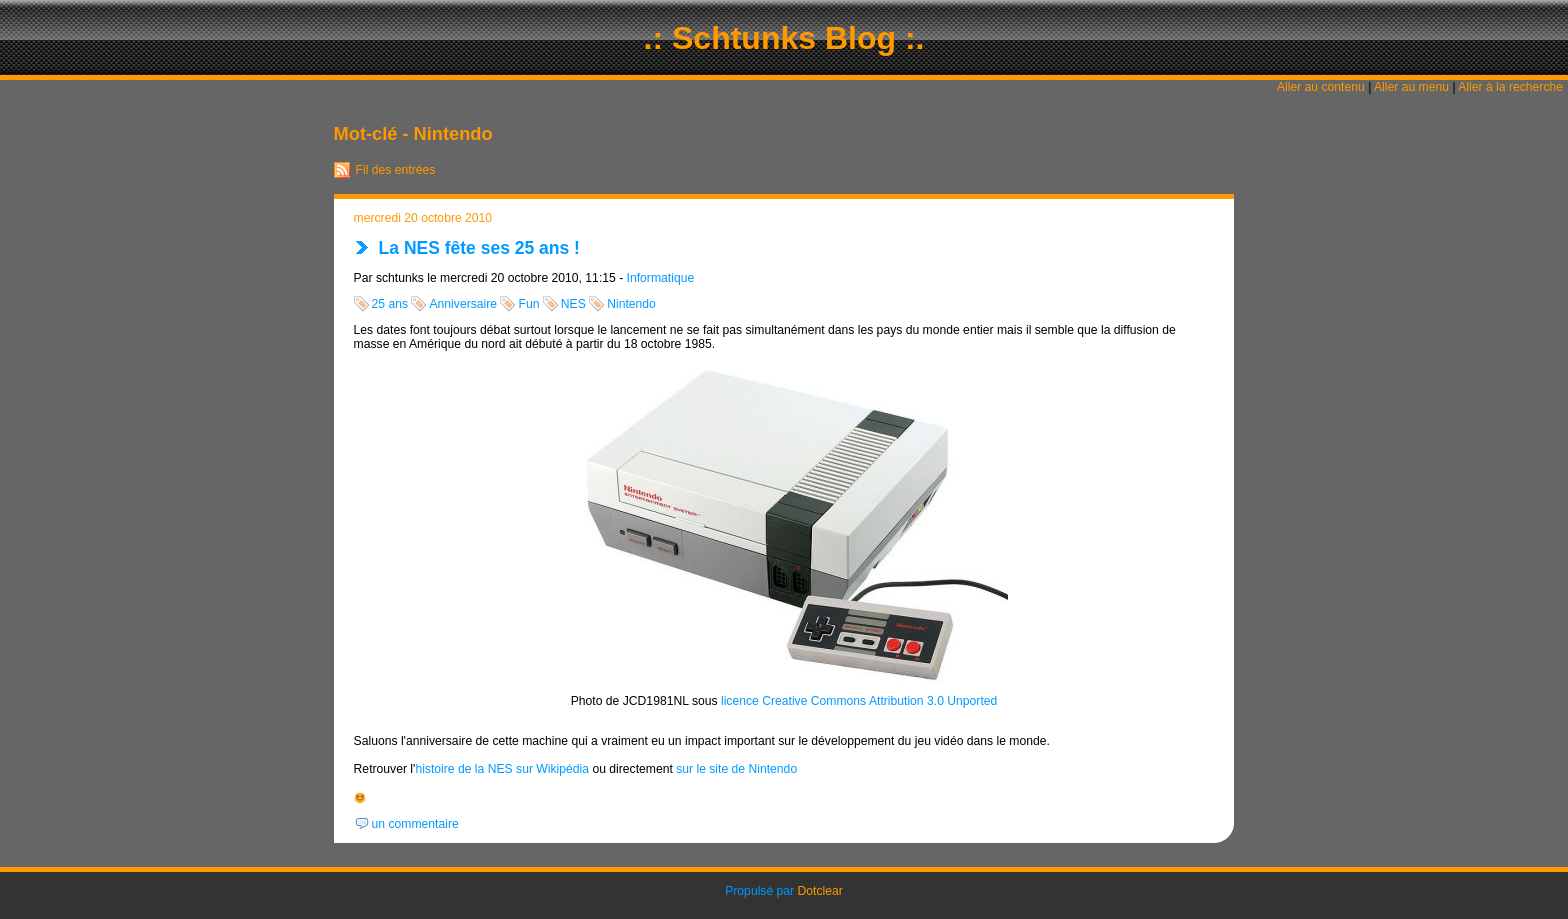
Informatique (661, 278)
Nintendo (631, 304)
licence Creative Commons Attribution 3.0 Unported (859, 701)
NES (573, 304)
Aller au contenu (1321, 87)
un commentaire (415, 824)
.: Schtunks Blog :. (784, 38)
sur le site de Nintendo (736, 769)
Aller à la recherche (1510, 87)
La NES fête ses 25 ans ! (479, 248)
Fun (528, 304)
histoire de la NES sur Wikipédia (502, 769)
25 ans (390, 304)
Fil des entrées (396, 170)
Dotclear (820, 891)
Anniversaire (463, 304)
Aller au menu (1411, 87)
